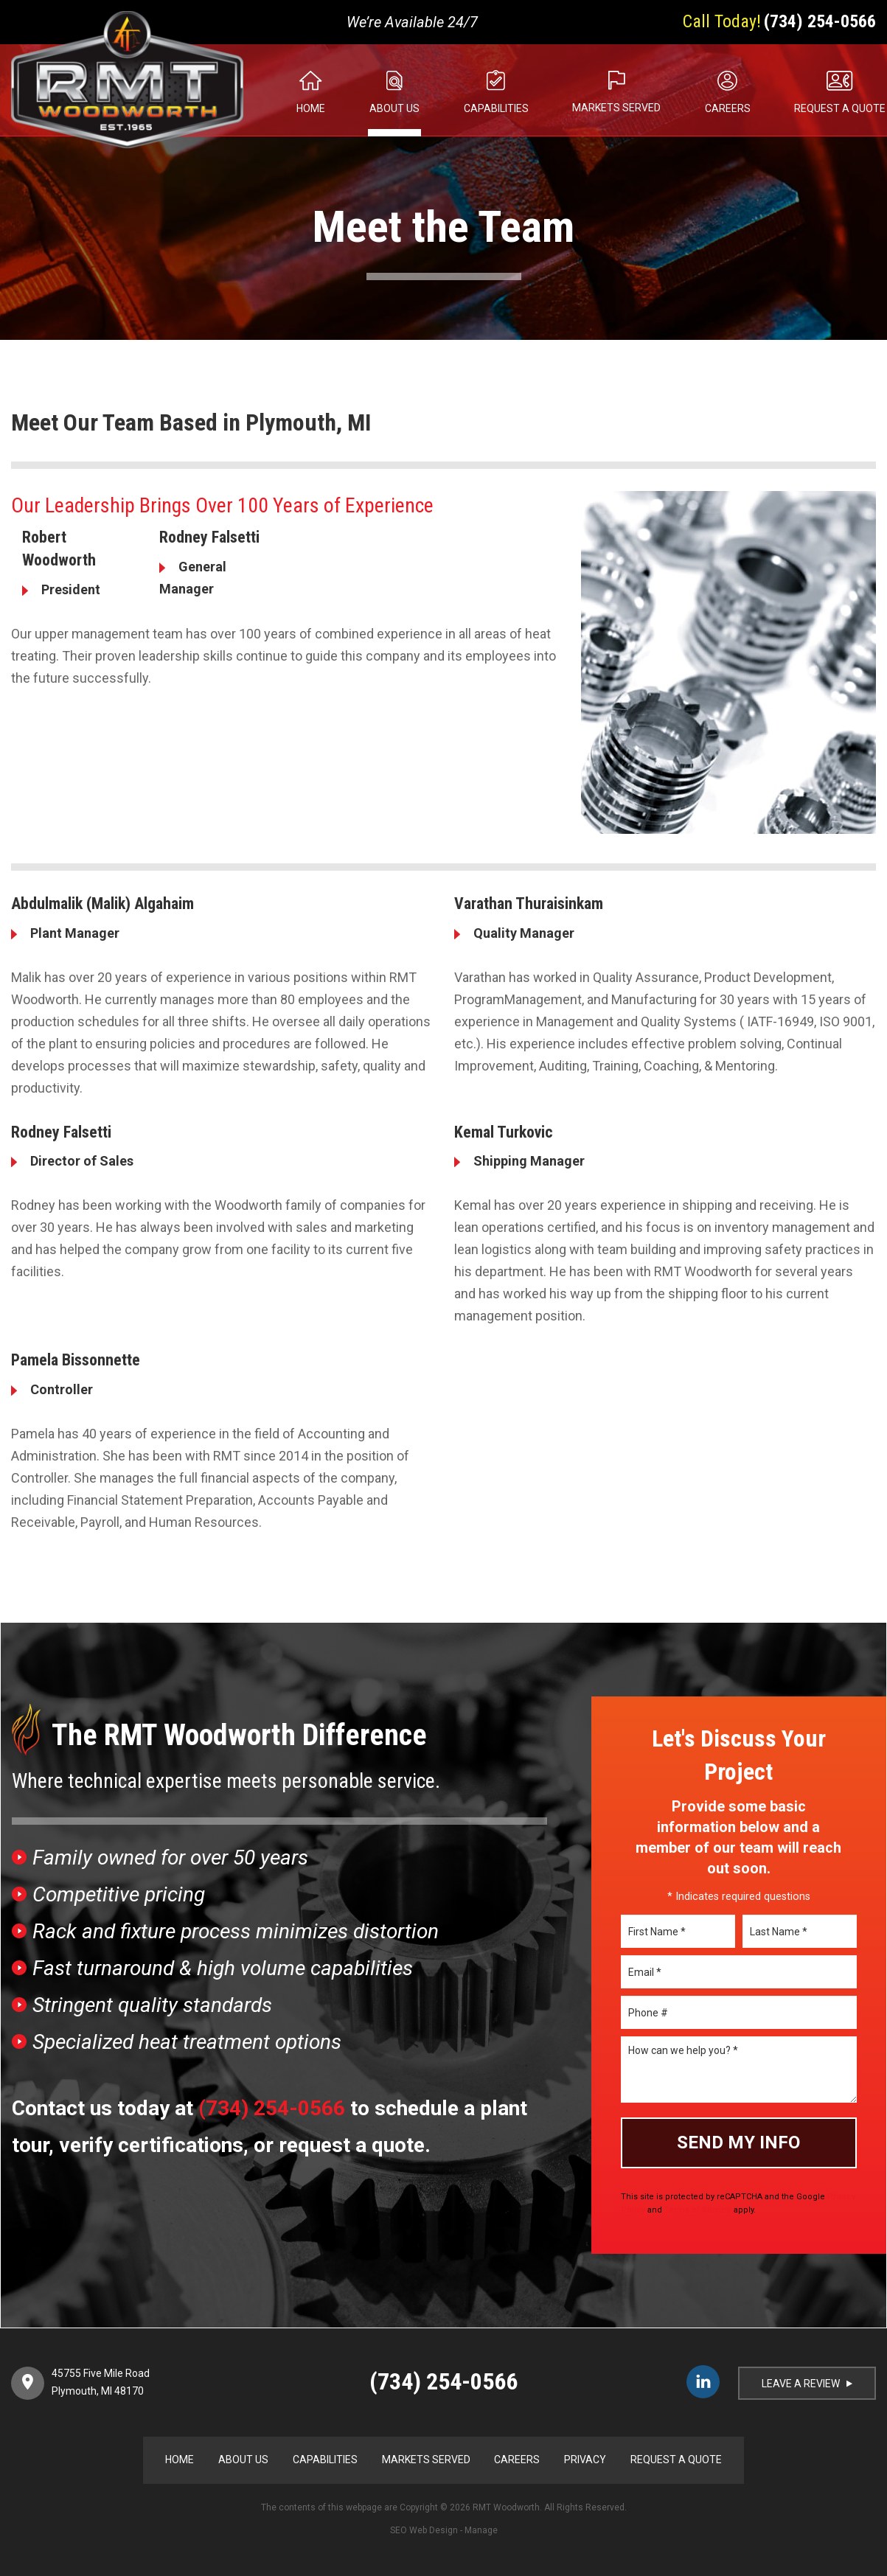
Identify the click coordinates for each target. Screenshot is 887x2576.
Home (310, 108)
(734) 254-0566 (820, 21)
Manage (481, 2530)
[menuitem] (290, 90)
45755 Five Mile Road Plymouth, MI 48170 (101, 2382)
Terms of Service (697, 2210)
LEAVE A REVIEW (807, 2383)
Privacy (585, 2459)
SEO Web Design (424, 2530)
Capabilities (496, 108)
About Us (394, 108)
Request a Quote (676, 2459)
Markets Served (616, 108)
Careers (728, 108)
